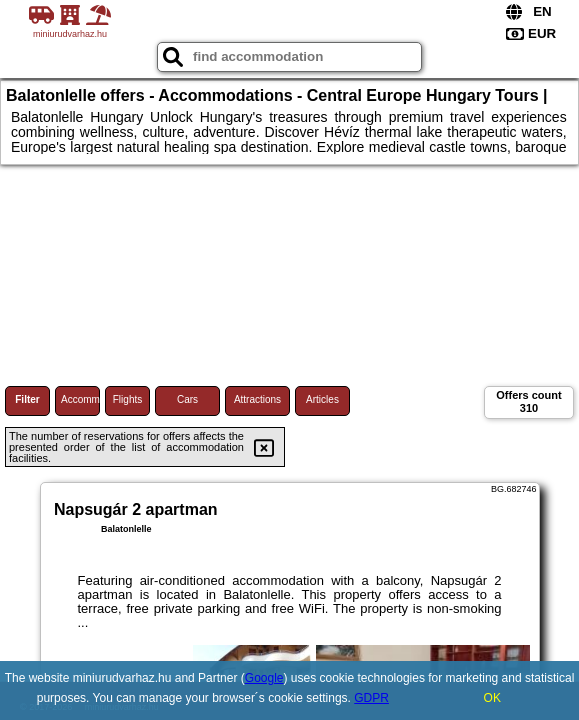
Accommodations (80, 399)
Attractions (257, 399)
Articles (322, 399)
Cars (187, 399)
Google (264, 678)
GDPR (371, 698)
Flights (127, 399)
